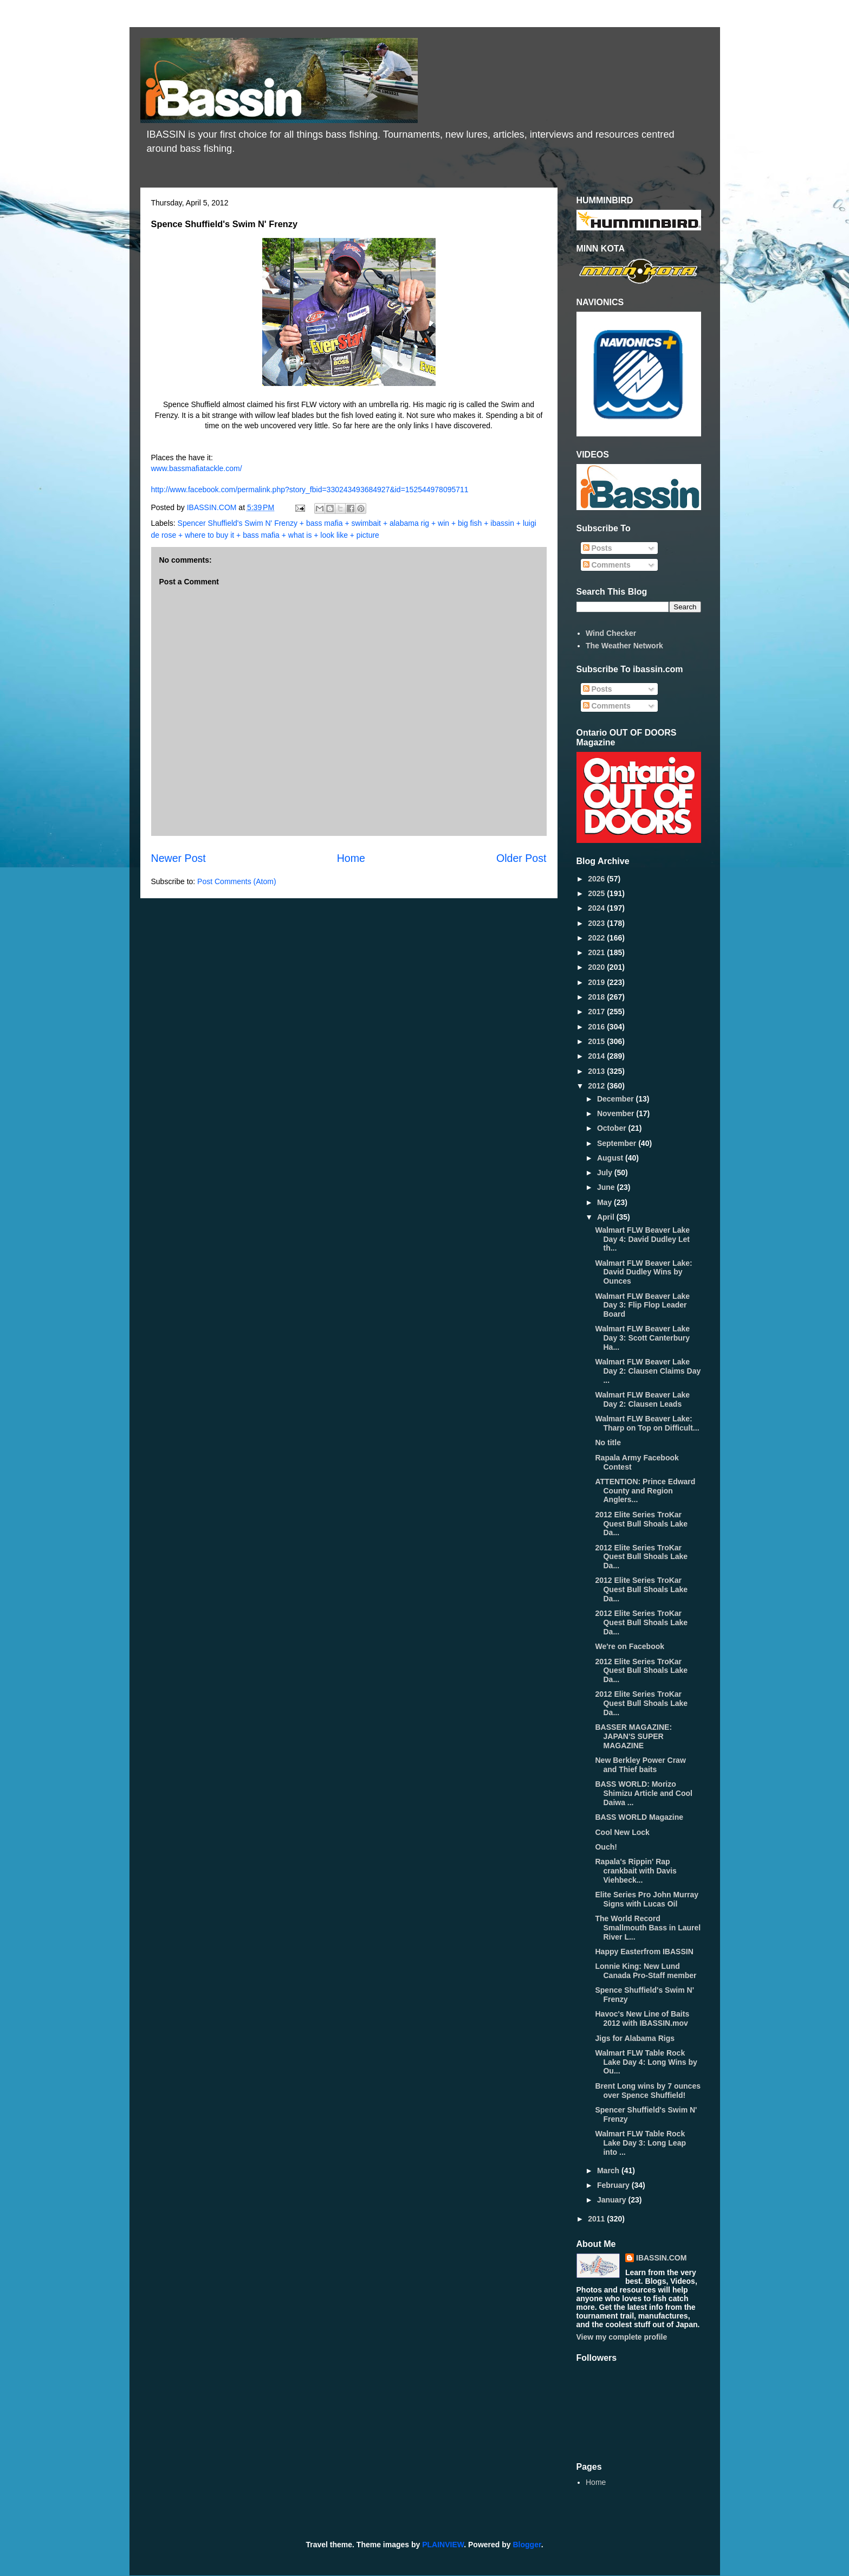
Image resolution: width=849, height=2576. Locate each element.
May (605, 1202)
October (612, 1128)
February (614, 2185)
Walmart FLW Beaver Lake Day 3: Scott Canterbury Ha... (642, 1337)
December (616, 1098)
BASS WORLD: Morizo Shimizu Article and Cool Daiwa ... (643, 1793)
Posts (597, 548)
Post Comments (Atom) (236, 881)
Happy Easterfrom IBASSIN (644, 1951)
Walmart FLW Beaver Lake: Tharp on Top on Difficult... (647, 1423)
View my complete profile (621, 2337)
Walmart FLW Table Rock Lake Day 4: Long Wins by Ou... (646, 2062)
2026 (597, 878)
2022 (597, 937)
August (611, 1158)
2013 (597, 1071)
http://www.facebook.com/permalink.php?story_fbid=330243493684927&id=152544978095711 (310, 489)
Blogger (527, 2544)
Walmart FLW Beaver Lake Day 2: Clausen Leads (642, 1399)
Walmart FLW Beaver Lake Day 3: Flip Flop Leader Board (642, 1305)
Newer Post (178, 858)
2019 (597, 982)
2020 (597, 967)
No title (607, 1442)
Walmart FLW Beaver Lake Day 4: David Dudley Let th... (642, 1239)
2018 (597, 997)
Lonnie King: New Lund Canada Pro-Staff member (645, 1971)
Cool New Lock (622, 1832)
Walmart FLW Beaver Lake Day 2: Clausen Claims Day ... (648, 1370)
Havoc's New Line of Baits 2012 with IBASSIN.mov (642, 2018)
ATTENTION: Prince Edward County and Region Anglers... (645, 1490)
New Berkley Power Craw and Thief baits (640, 1765)
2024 (597, 908)
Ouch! (606, 1847)
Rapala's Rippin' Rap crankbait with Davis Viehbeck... (635, 1870)
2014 (597, 1056)
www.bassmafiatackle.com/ (196, 468)
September (617, 1143)
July (605, 1172)
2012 (597, 1085)
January (612, 2199)
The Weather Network (624, 645)
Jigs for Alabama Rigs (635, 2038)
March (609, 2170)
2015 (597, 1041)
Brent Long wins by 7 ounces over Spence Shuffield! (647, 2091)
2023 (597, 923)
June (607, 1187)
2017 (597, 1011)
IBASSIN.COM (213, 507)
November (616, 1113)
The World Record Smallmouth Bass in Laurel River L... (648, 1927)
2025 (597, 893)
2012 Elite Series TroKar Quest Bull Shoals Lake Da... (641, 1523)
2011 (597, 2218)
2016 (597, 1026)
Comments (607, 565)
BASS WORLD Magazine (639, 1817)
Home (351, 858)
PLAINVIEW (443, 2544)
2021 (597, 952)
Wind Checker (611, 633)
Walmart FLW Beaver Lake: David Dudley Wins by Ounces (643, 1272)
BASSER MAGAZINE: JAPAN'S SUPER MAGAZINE (633, 1736)
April (607, 1217)
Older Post (521, 858)
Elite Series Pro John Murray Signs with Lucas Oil (646, 1899)
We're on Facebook (629, 1646)
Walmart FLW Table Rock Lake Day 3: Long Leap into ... (640, 2142)
